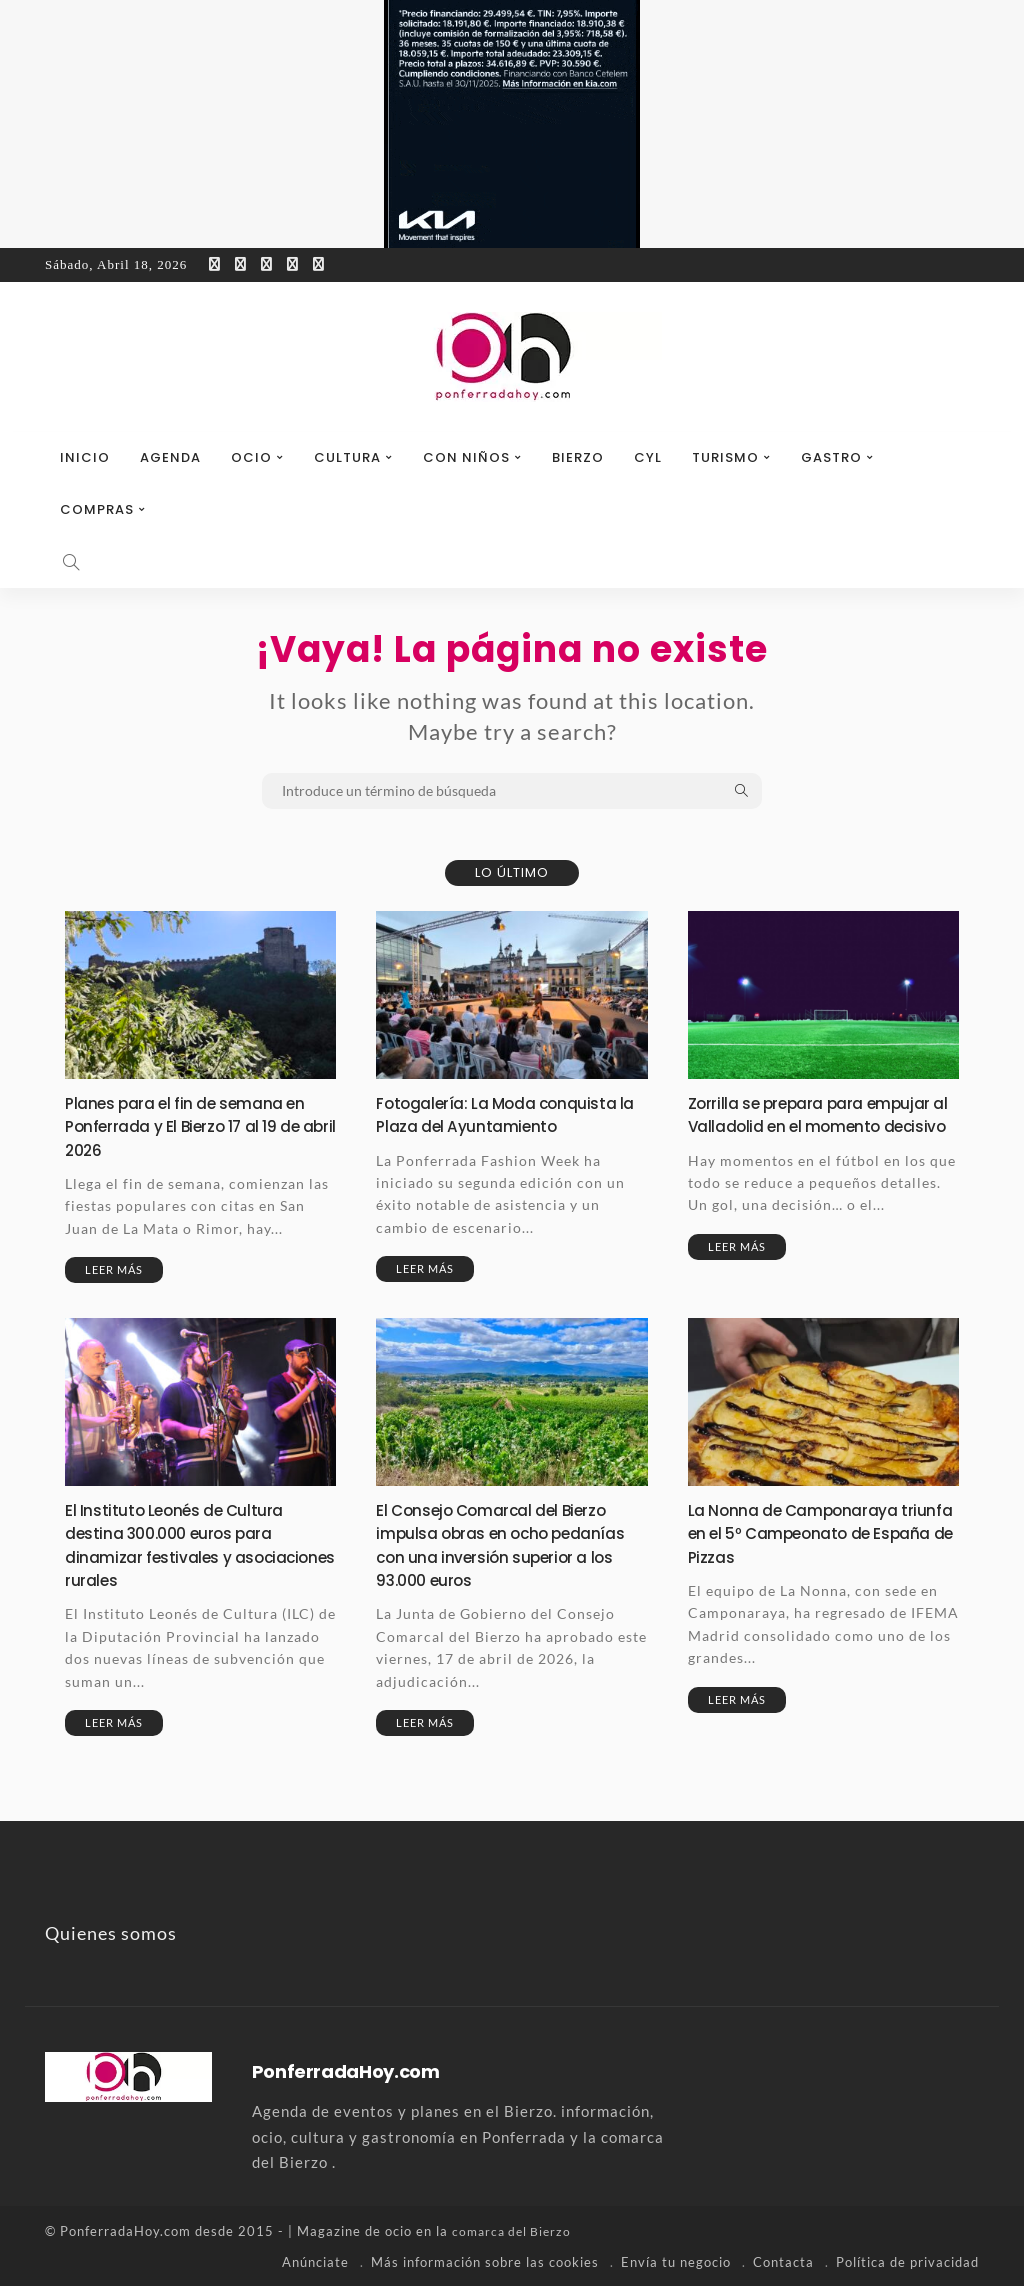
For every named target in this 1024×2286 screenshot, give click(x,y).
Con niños (466, 457)
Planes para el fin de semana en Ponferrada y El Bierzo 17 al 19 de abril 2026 (198, 1126)
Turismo (725, 457)
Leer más (114, 1269)
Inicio (85, 457)
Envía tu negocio (676, 2261)
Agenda (170, 457)
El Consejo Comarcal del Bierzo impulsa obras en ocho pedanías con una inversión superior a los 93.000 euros (504, 1544)
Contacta (783, 2261)
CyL (648, 457)
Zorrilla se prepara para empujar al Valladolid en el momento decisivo (822, 1126)
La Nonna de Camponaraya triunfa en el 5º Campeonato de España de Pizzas (821, 1533)
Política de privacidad (907, 2261)
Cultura (347, 457)
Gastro (831, 457)
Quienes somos (111, 1933)
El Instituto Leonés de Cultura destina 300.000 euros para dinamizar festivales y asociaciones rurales (185, 1544)
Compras (97, 509)
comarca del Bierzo (515, 2231)
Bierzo (578, 457)
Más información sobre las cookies (485, 2261)
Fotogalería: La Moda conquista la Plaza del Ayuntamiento (508, 1114)
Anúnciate (315, 2261)
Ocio (251, 457)
